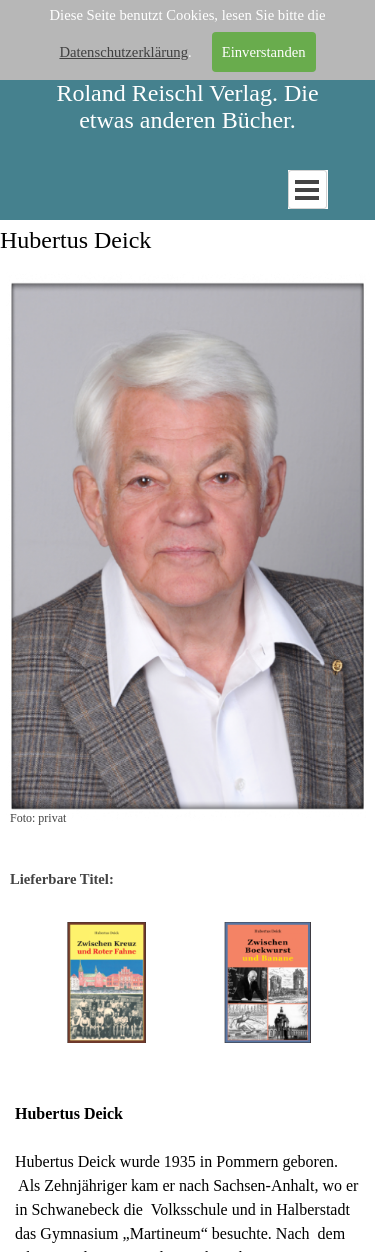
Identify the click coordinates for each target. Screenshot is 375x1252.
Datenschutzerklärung (123, 51)
